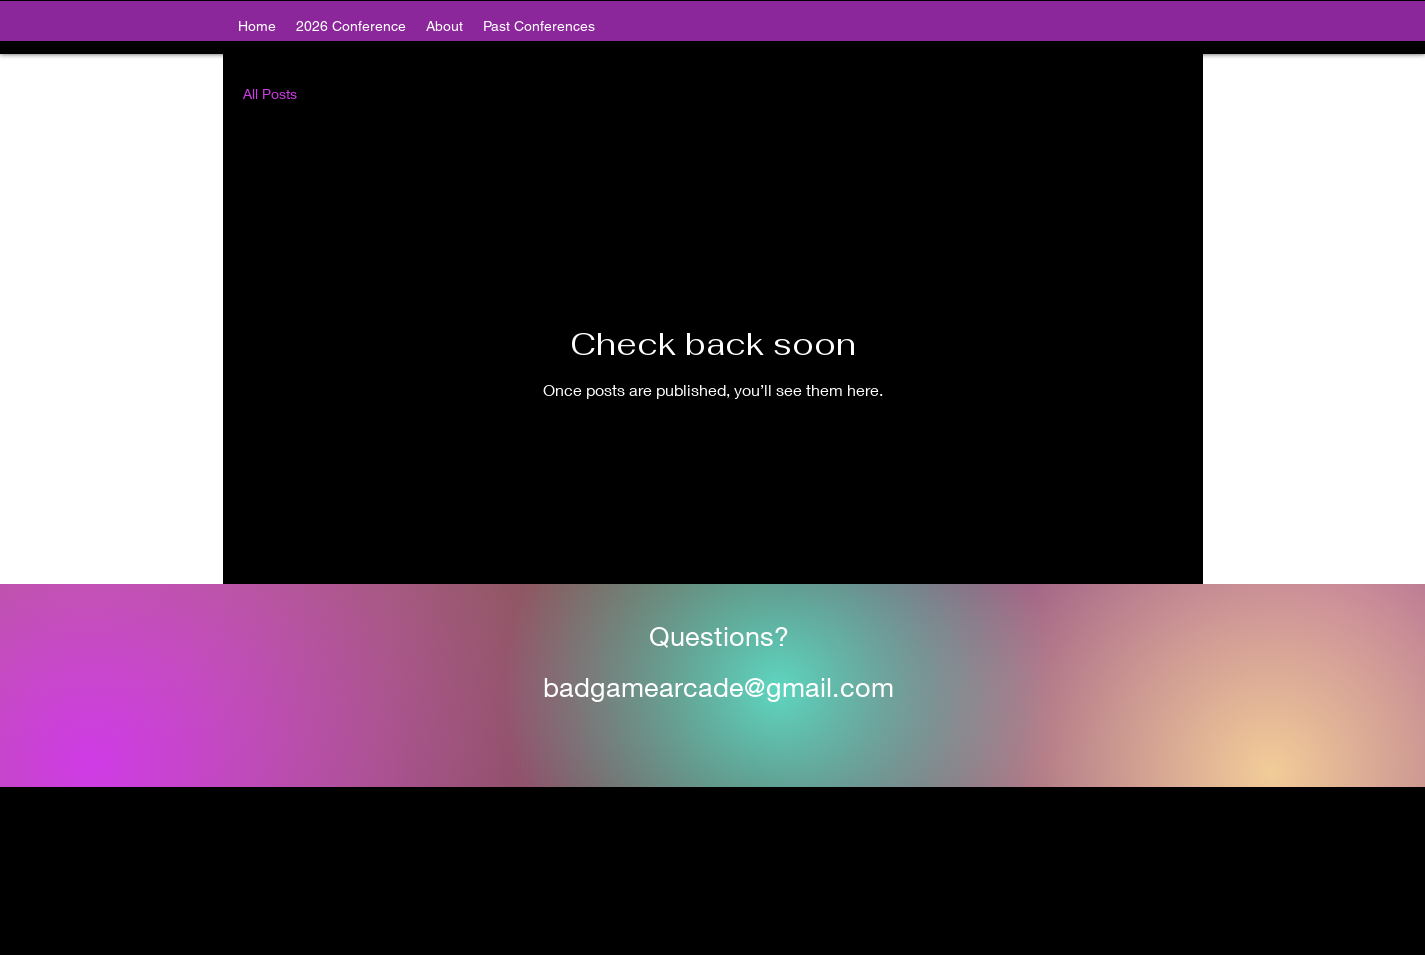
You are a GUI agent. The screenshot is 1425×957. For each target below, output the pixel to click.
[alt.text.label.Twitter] (713, 945)
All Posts (270, 93)
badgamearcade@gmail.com (718, 687)
